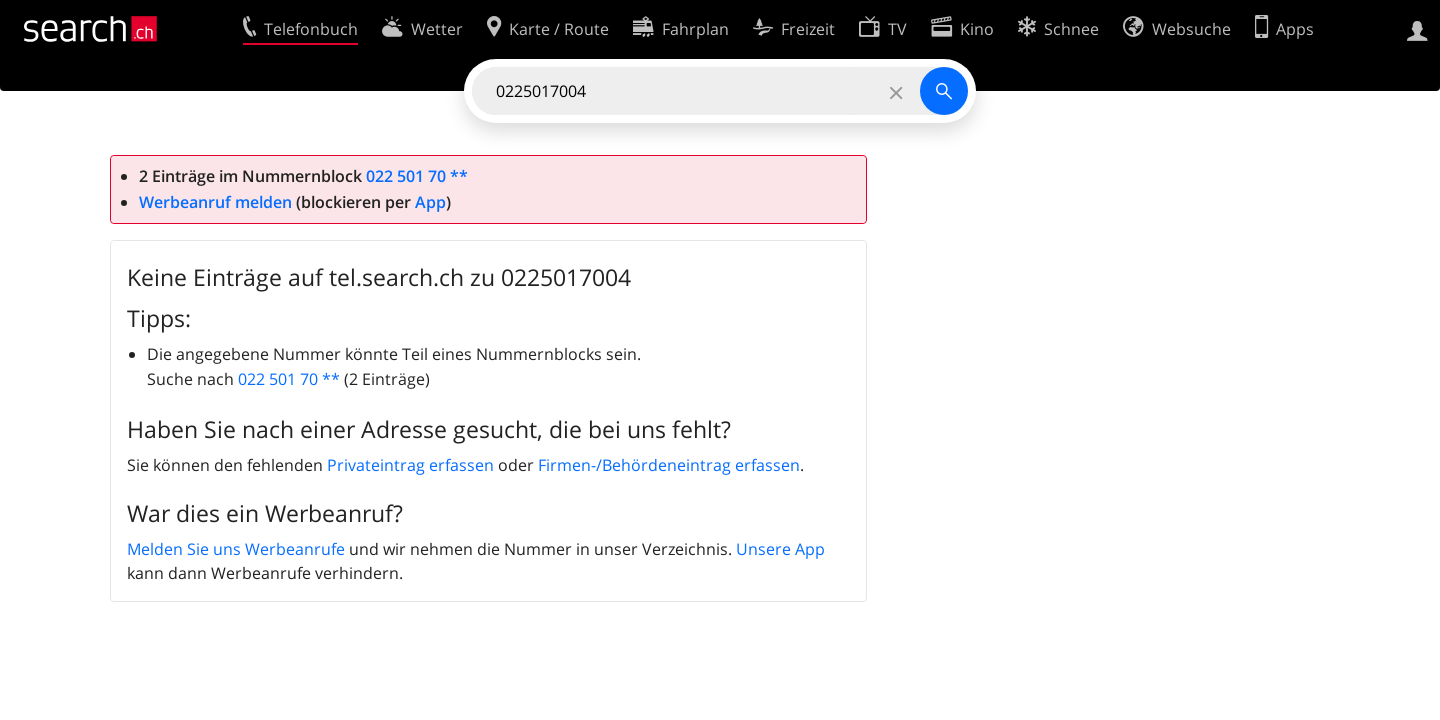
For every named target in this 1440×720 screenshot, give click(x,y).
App (430, 202)
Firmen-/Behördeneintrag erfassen (669, 465)
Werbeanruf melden (215, 202)
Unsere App (780, 549)
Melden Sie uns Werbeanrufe (236, 549)
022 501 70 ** (417, 176)
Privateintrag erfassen (410, 465)
